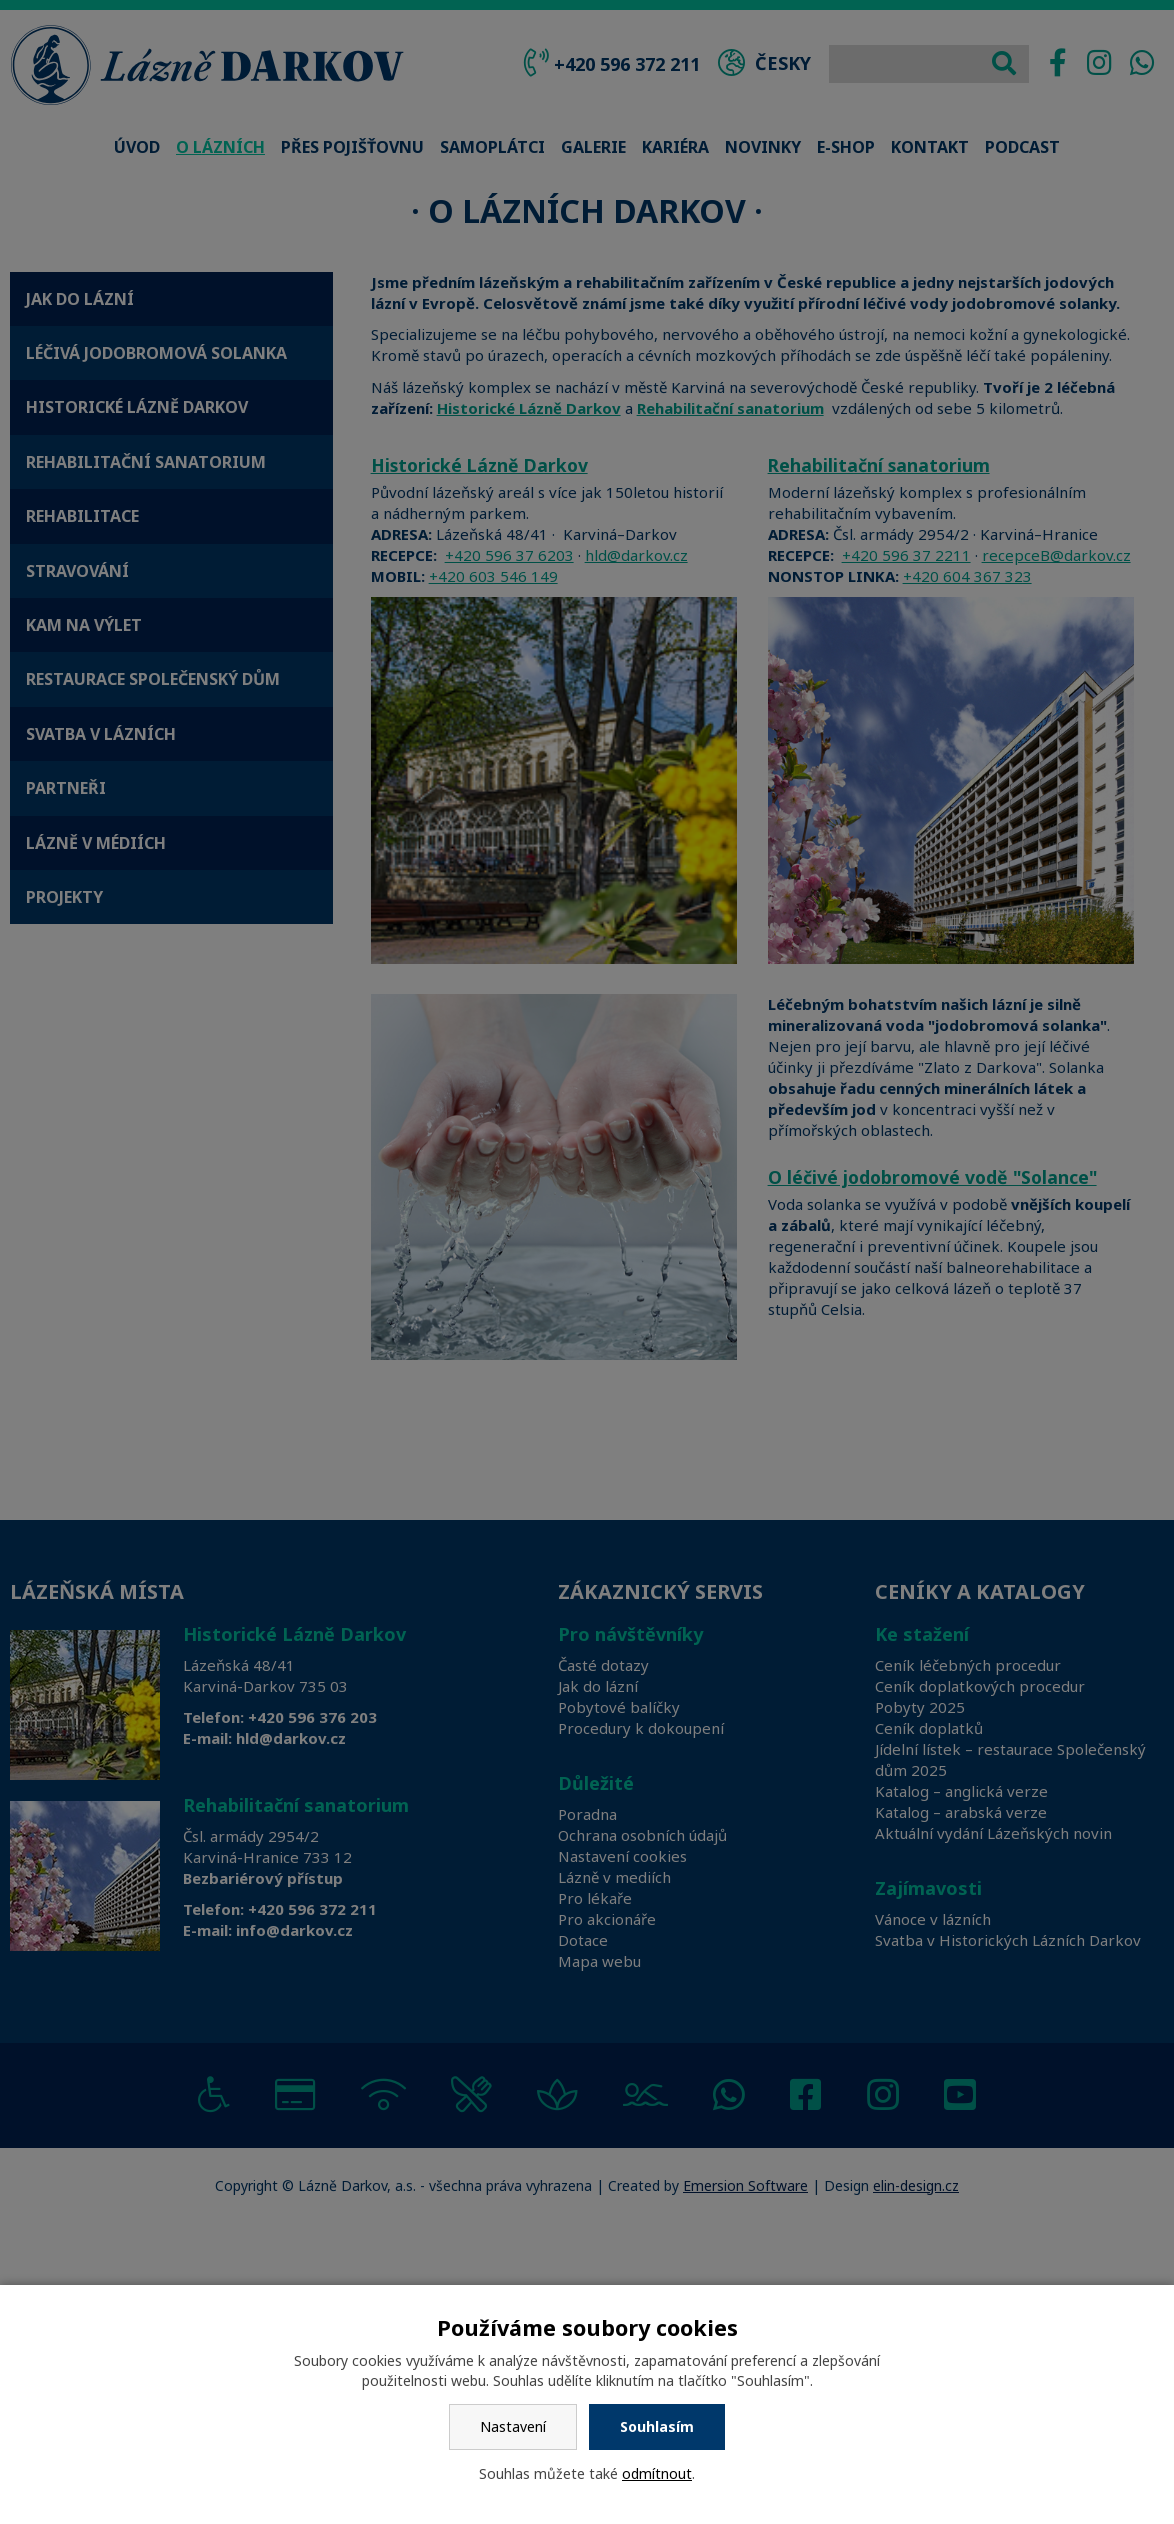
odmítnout (657, 2473)
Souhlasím (657, 2426)
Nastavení (513, 2426)
